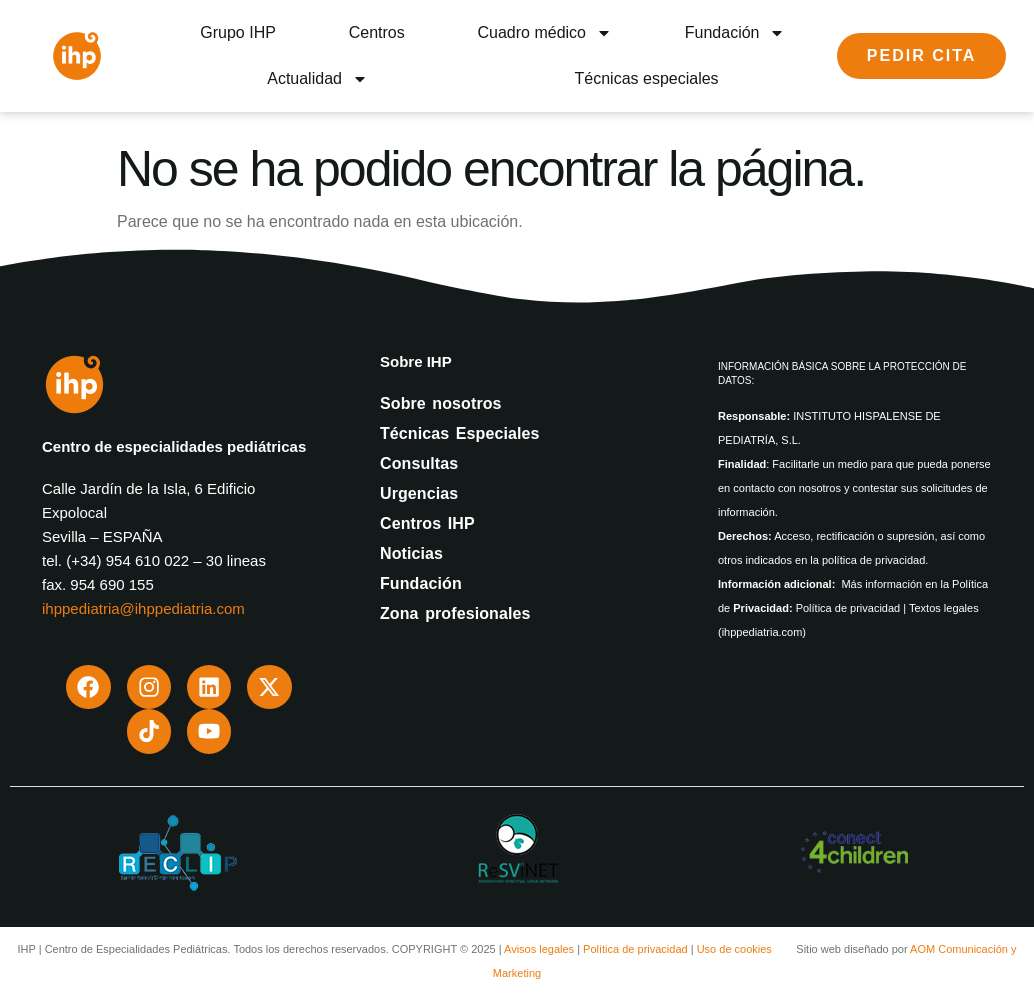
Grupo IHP (238, 32)
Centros (377, 32)
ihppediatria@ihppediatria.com (143, 608)
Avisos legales (539, 940)
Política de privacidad (635, 940)
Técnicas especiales (647, 78)
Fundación (735, 33)
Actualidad (317, 79)
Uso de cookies (734, 940)
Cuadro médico (544, 33)
